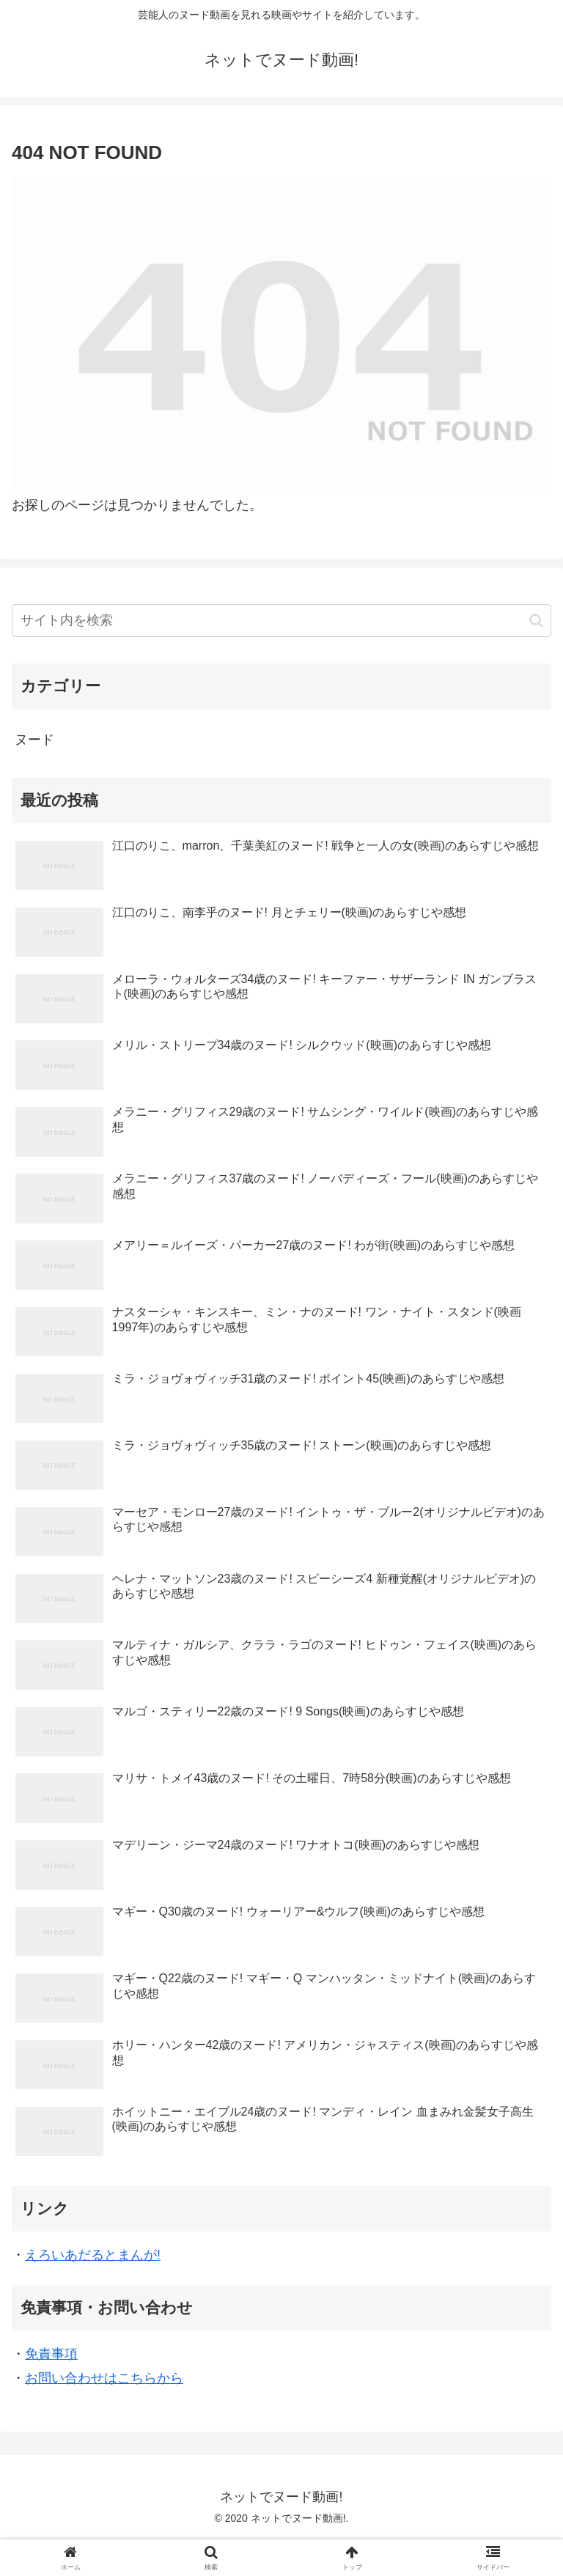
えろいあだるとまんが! (93, 2255)
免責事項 (51, 2354)
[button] (536, 620)
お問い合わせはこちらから (104, 2378)
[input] (281, 620)
